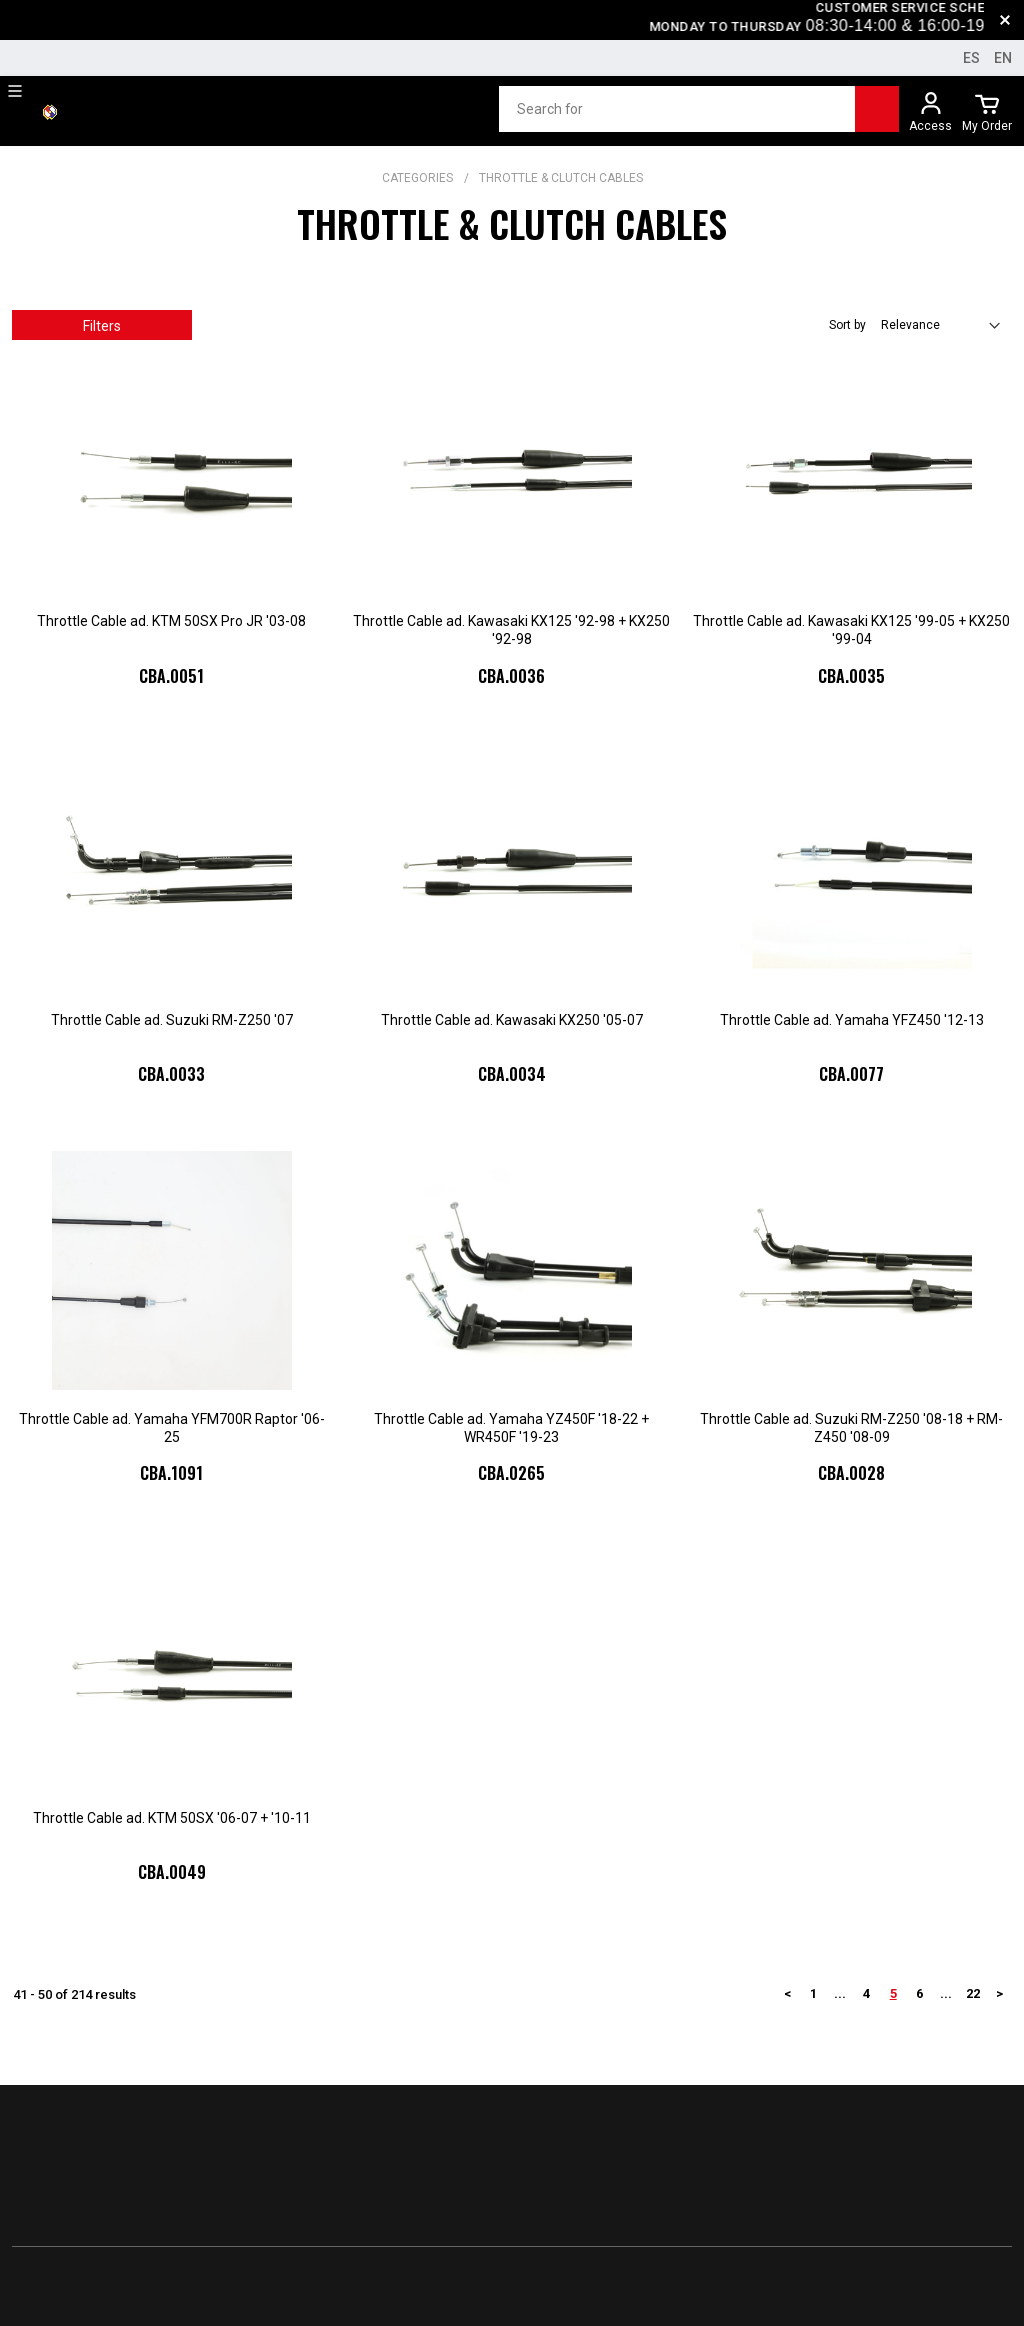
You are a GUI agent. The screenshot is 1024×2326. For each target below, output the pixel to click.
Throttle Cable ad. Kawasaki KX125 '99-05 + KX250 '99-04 (851, 630)
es (971, 58)
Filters (102, 326)
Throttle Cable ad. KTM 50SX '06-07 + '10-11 (172, 1818)
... (840, 1993)
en (1003, 58)
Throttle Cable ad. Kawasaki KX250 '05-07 (512, 1020)
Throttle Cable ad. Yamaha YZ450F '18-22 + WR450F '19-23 (511, 1428)
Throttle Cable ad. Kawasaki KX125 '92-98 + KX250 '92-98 (511, 630)
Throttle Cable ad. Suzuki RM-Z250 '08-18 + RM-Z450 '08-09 (851, 1428)
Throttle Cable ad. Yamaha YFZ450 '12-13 (852, 1020)
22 (973, 1993)
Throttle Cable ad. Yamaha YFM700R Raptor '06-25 (172, 1428)
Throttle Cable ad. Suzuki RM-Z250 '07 (172, 1020)
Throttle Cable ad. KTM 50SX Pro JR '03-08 (171, 621)
